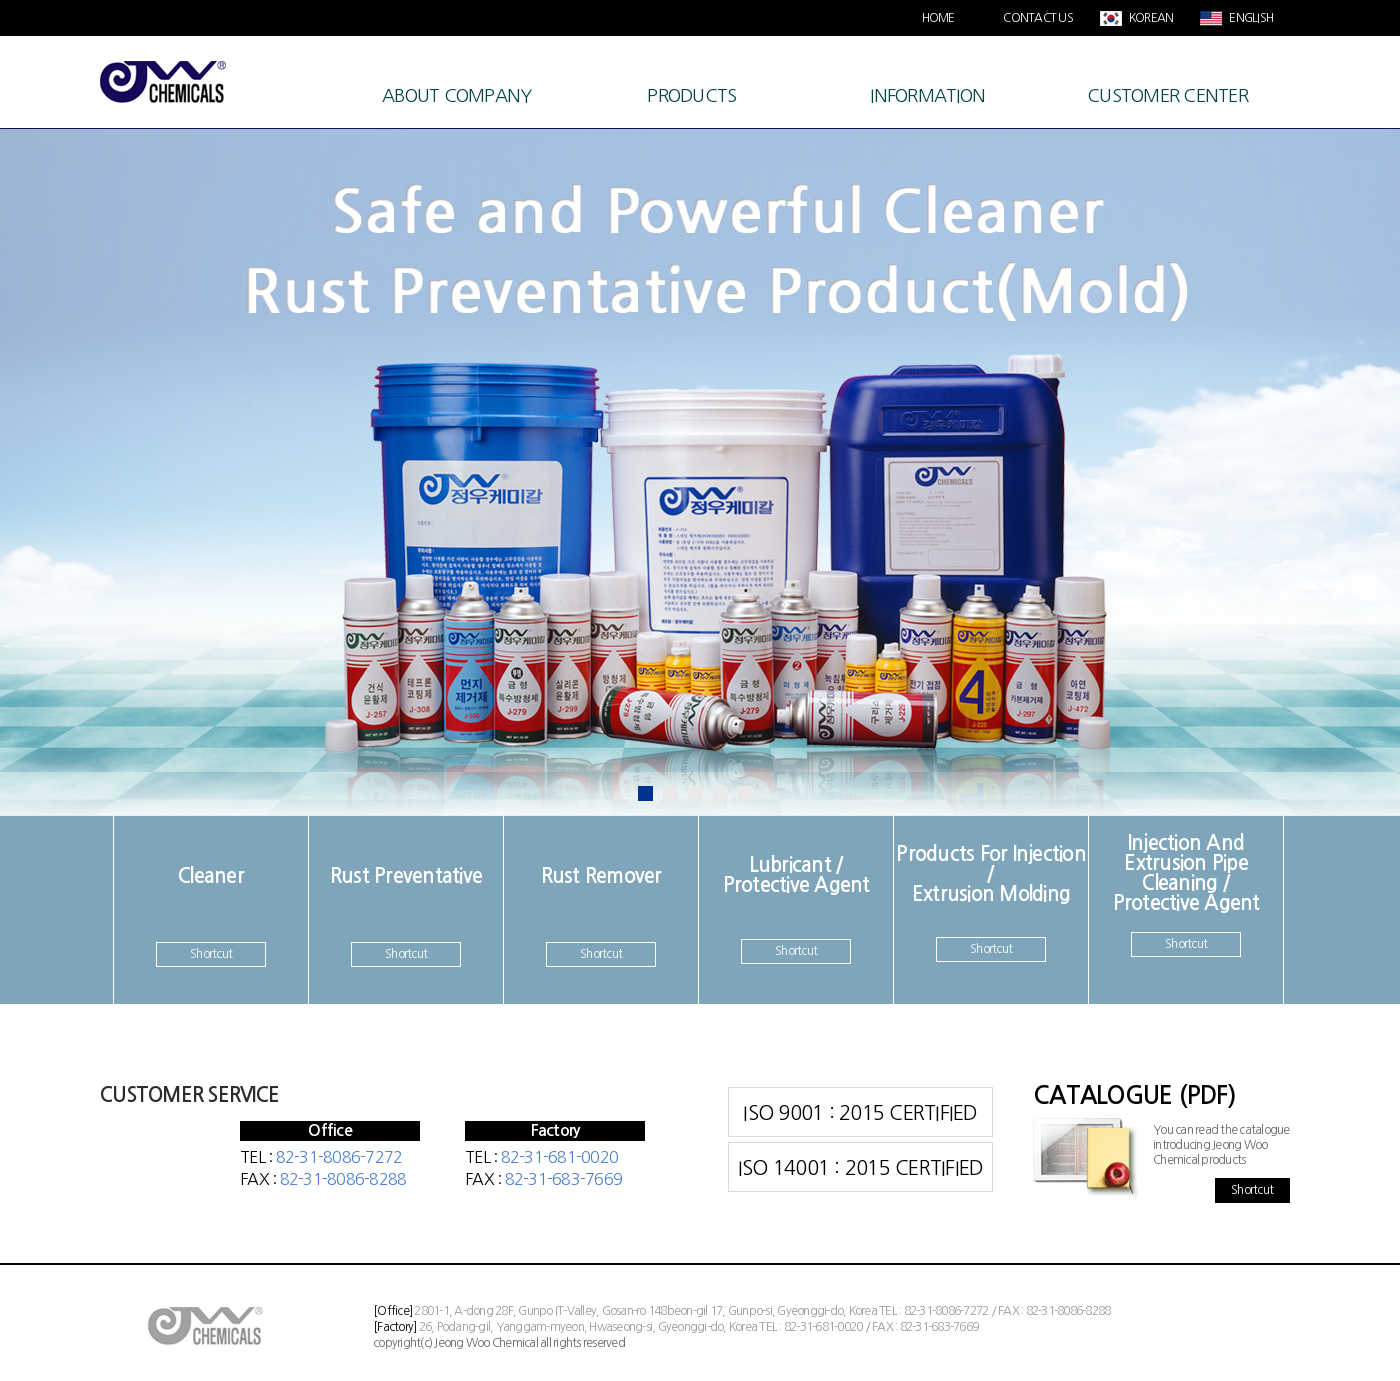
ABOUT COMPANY (456, 96)
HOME (938, 18)
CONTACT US (1038, 18)
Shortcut (211, 954)
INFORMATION (927, 96)
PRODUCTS (691, 96)
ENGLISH (1250, 18)
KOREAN (1150, 18)
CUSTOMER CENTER (1167, 96)
